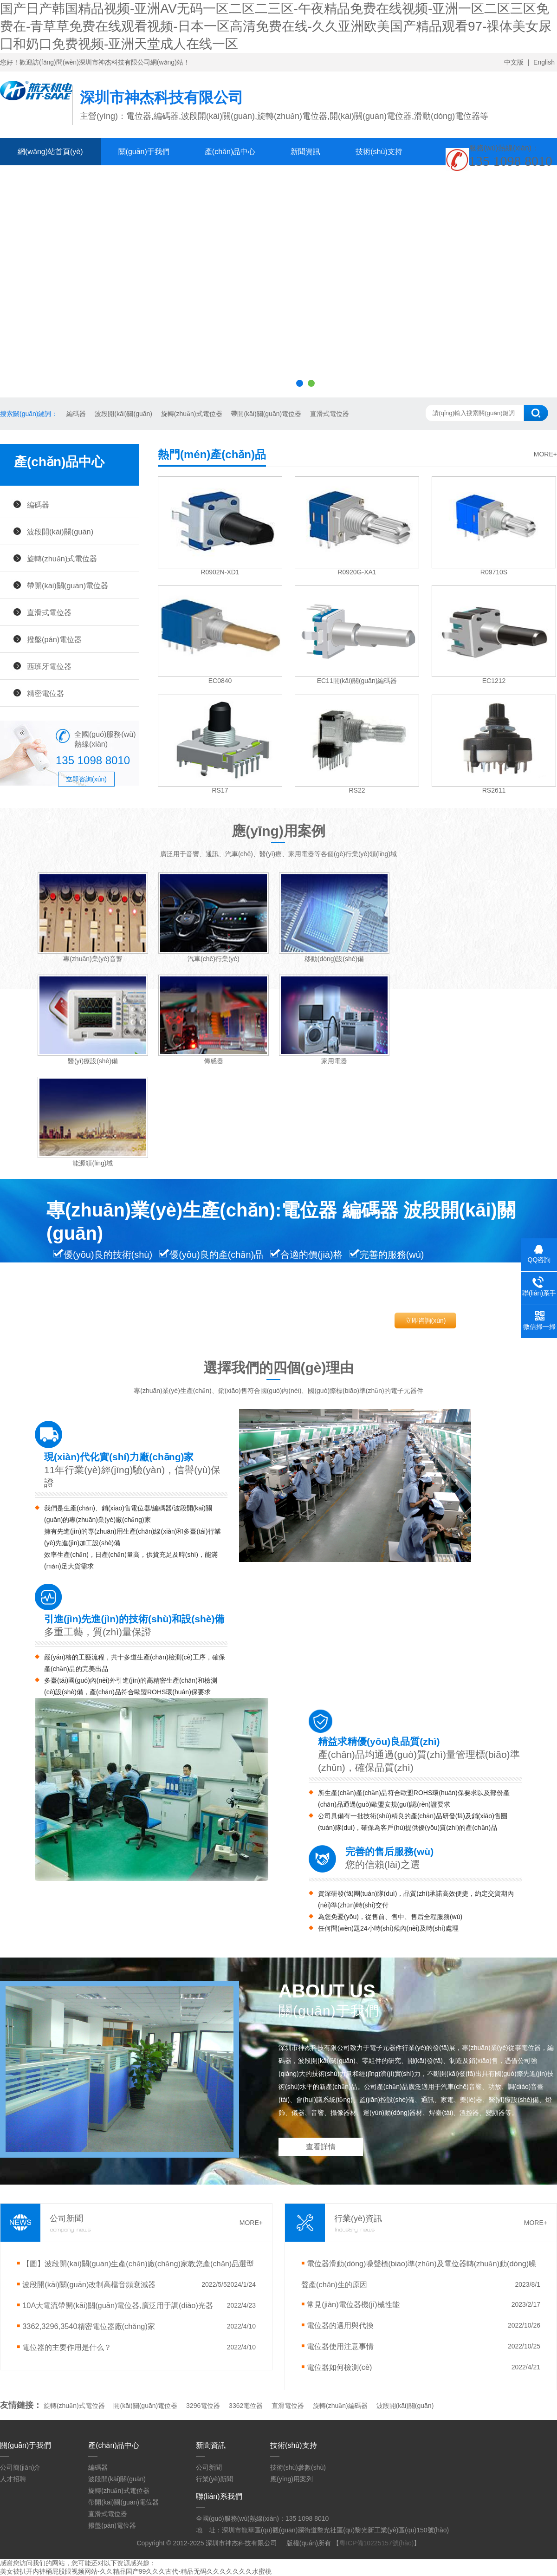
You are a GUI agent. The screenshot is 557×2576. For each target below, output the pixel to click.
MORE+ (545, 454)
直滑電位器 (288, 2405)
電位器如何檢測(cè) (339, 2367)
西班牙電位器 (49, 666)
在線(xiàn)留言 (42, 179)
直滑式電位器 (328, 413)
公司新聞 (209, 2467)
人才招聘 (13, 2479)
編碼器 (75, 413)
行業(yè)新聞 (214, 2479)
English (544, 62)
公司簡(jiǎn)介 (20, 2467)
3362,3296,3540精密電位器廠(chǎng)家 (88, 2326)
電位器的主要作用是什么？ (66, 2347)
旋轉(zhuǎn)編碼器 (340, 2405)
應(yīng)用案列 (291, 2479)
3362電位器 (246, 2405)
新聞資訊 (305, 152)
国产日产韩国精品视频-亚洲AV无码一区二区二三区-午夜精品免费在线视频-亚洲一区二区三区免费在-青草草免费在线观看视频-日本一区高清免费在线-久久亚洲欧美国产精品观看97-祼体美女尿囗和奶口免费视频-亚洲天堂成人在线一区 (275, 26)
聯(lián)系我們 (124, 179)
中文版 (514, 62)
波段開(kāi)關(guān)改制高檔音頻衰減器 (88, 2284)
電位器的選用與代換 (340, 2325)
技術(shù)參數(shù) (298, 2467)
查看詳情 (321, 2147)
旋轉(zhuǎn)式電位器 (190, 413)
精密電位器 (45, 693)
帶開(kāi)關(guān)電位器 (265, 413)
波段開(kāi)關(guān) (122, 413)
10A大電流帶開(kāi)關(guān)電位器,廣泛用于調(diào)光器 (117, 2305)
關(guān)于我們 (143, 152)
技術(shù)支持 (379, 152)
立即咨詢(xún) (86, 779)
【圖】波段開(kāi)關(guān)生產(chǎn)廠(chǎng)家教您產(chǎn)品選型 (138, 2263)
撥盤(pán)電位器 (54, 639)
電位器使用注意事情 (340, 2346)
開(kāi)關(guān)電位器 (145, 2405)
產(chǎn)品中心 (230, 152)
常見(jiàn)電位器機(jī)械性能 (353, 2304)
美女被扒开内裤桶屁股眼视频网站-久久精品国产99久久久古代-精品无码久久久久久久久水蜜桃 (136, 2571)
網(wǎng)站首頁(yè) (50, 152)
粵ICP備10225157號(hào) (376, 2543)
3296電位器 (203, 2405)
